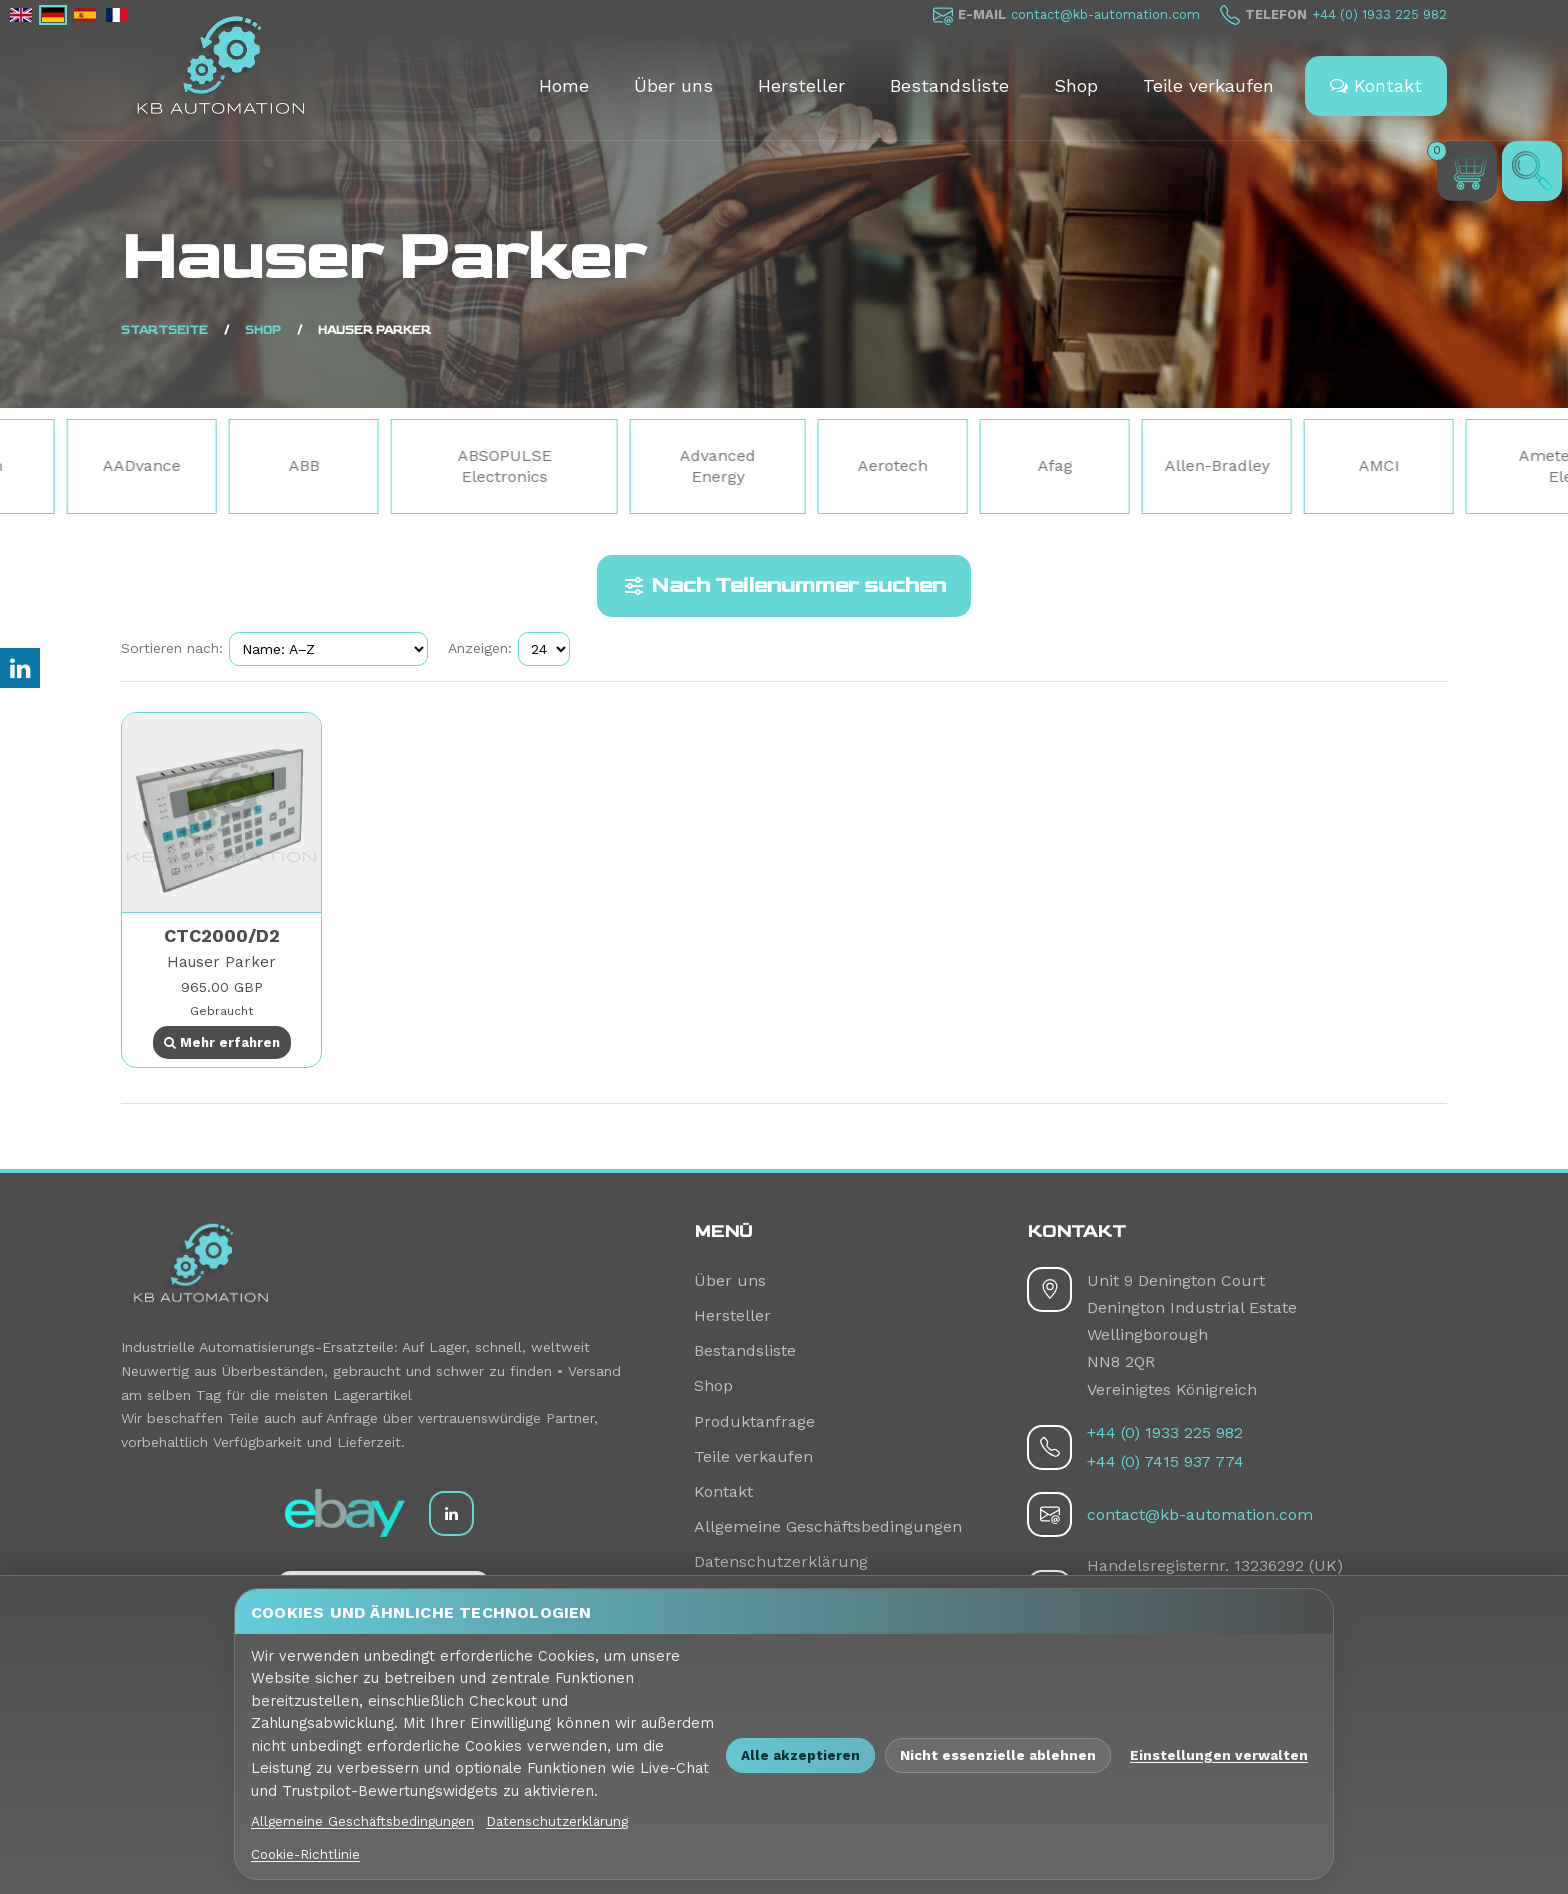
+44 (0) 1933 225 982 (1379, 14)
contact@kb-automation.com (1105, 14)
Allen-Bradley (1317, 465)
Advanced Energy (818, 466)
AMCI (1479, 465)
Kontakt (1376, 85)
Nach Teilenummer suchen (784, 586)
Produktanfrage (754, 1421)
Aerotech (993, 465)
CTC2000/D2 (222, 935)
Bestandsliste (949, 85)
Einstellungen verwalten (1219, 1755)
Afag (1155, 465)
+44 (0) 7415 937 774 (1165, 1461)
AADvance (242, 465)
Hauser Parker (221, 962)
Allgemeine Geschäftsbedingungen (828, 1526)
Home (564, 85)
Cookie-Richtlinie (305, 1854)
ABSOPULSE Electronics (605, 466)
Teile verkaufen (1208, 85)
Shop (1076, 85)
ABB (404, 465)
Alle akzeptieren (800, 1755)
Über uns (673, 85)
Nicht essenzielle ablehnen (998, 1755)
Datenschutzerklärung (781, 1561)
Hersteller (801, 85)
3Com (80, 465)
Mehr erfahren (222, 1042)
